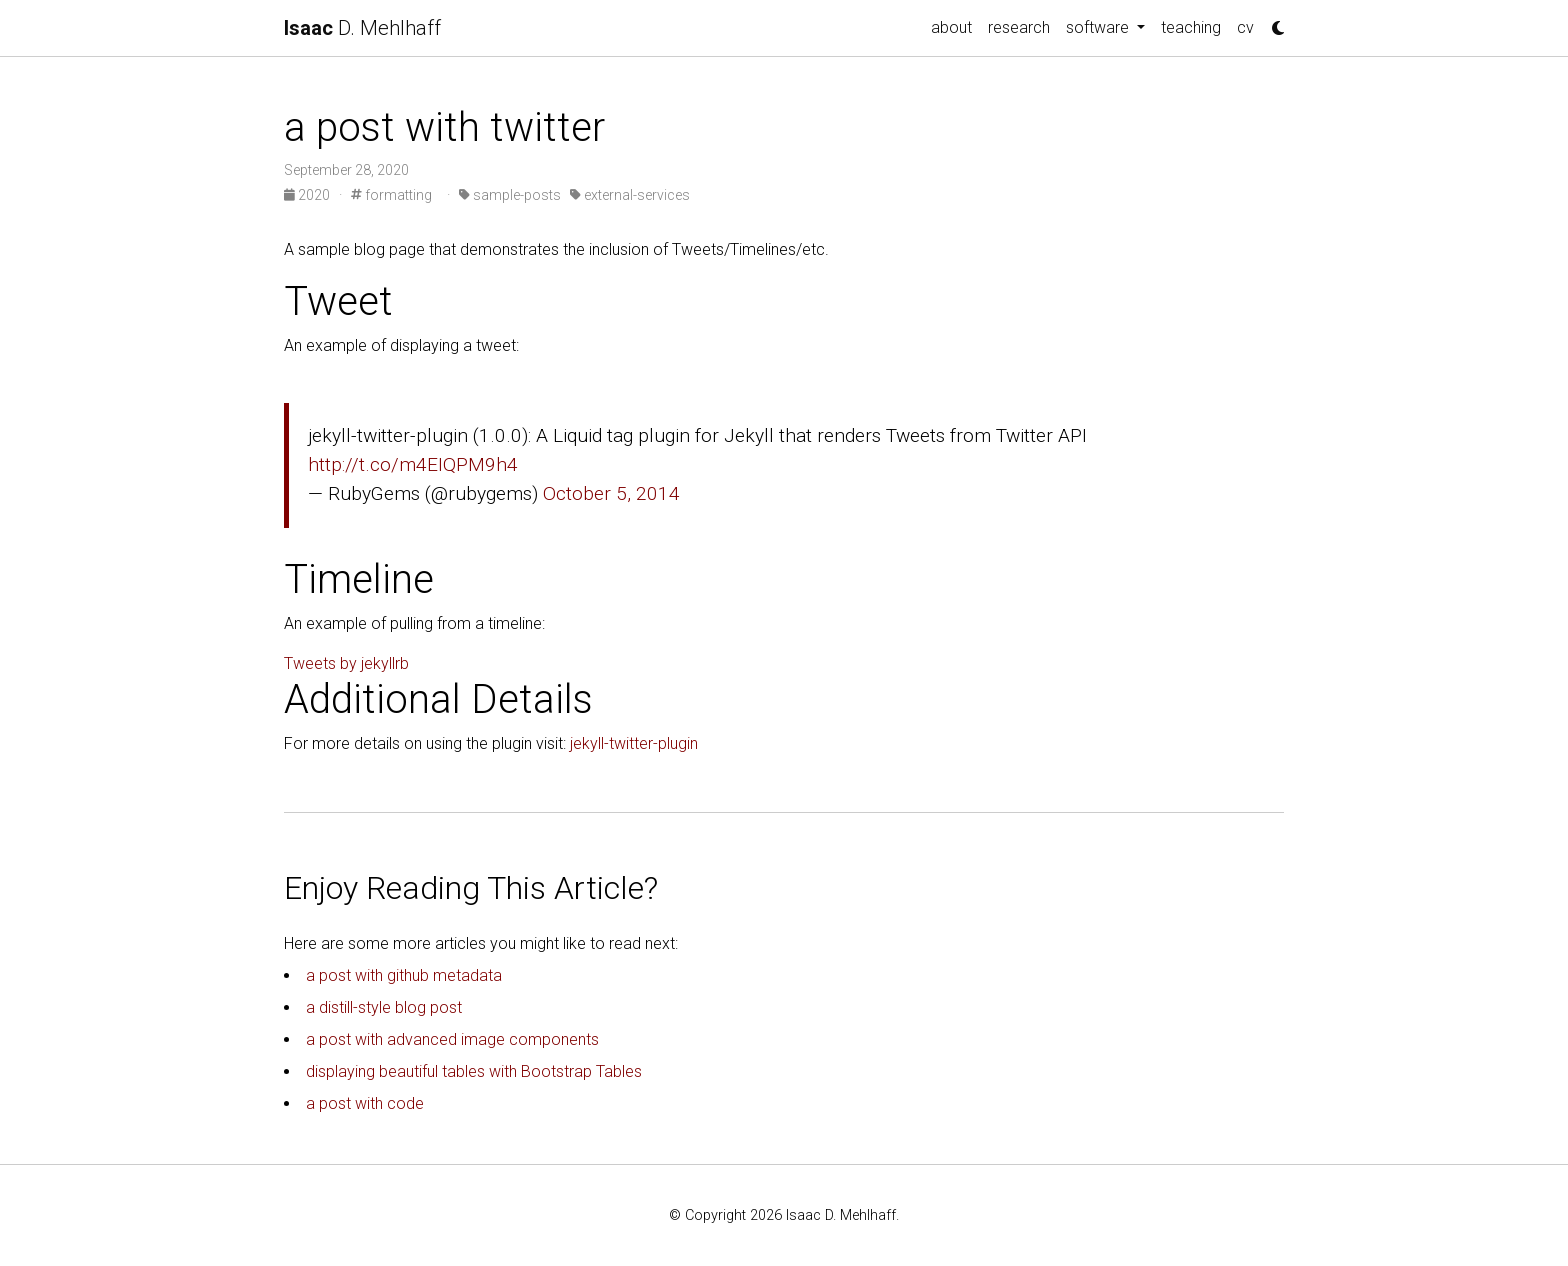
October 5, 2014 (611, 493)
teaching (1191, 27)
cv (1245, 27)
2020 (308, 195)
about (951, 27)
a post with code (365, 1103)
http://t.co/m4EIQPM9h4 (413, 464)
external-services (630, 195)
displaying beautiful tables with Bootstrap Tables (474, 1071)
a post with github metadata (404, 975)
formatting (391, 195)
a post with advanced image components (452, 1039)
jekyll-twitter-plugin (634, 743)
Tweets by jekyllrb (346, 663)
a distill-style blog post (384, 1007)
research (1019, 27)
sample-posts (510, 195)
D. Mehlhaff (362, 28)
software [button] (1099, 27)
